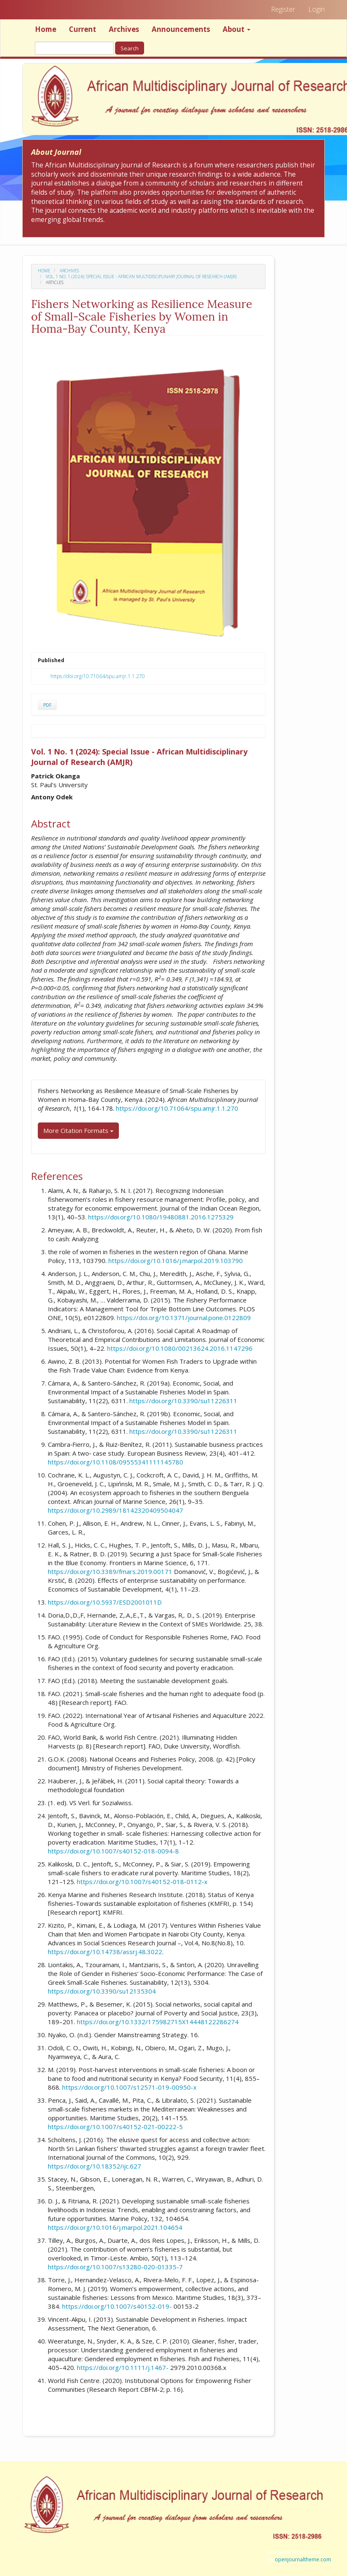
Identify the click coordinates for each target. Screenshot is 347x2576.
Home (45, 29)
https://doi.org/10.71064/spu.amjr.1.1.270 (97, 676)
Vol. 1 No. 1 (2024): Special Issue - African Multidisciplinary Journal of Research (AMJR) (141, 276)
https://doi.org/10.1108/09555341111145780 (115, 1462)
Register (283, 9)
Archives (124, 29)
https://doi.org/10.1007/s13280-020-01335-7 (115, 2267)
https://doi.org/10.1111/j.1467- (122, 2367)
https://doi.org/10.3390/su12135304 (102, 1991)
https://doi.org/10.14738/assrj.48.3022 (105, 1951)
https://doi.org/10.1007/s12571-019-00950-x (129, 2087)
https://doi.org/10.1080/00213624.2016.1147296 (179, 1348)
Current (82, 29)
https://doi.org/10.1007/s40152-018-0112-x (142, 1881)
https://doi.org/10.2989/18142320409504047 (115, 1510)
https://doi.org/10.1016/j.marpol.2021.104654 (115, 2227)
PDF (47, 705)
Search (130, 48)
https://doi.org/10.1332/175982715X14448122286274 (158, 2021)
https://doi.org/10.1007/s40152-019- (117, 2306)
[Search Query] (74, 48)
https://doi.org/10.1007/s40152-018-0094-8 (113, 1851)
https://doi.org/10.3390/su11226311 (183, 1400)
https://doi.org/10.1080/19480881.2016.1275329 (161, 1217)
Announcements (181, 29)
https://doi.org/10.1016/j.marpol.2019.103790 (175, 1260)
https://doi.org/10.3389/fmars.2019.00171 (110, 1571)
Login (317, 9)
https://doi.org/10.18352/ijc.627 (94, 2166)
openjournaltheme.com (303, 2559)
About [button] (236, 29)
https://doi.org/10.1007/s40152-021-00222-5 (115, 2126)
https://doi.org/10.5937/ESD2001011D (105, 1602)
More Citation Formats (78, 1130)
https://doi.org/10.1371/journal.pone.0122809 (184, 1317)
